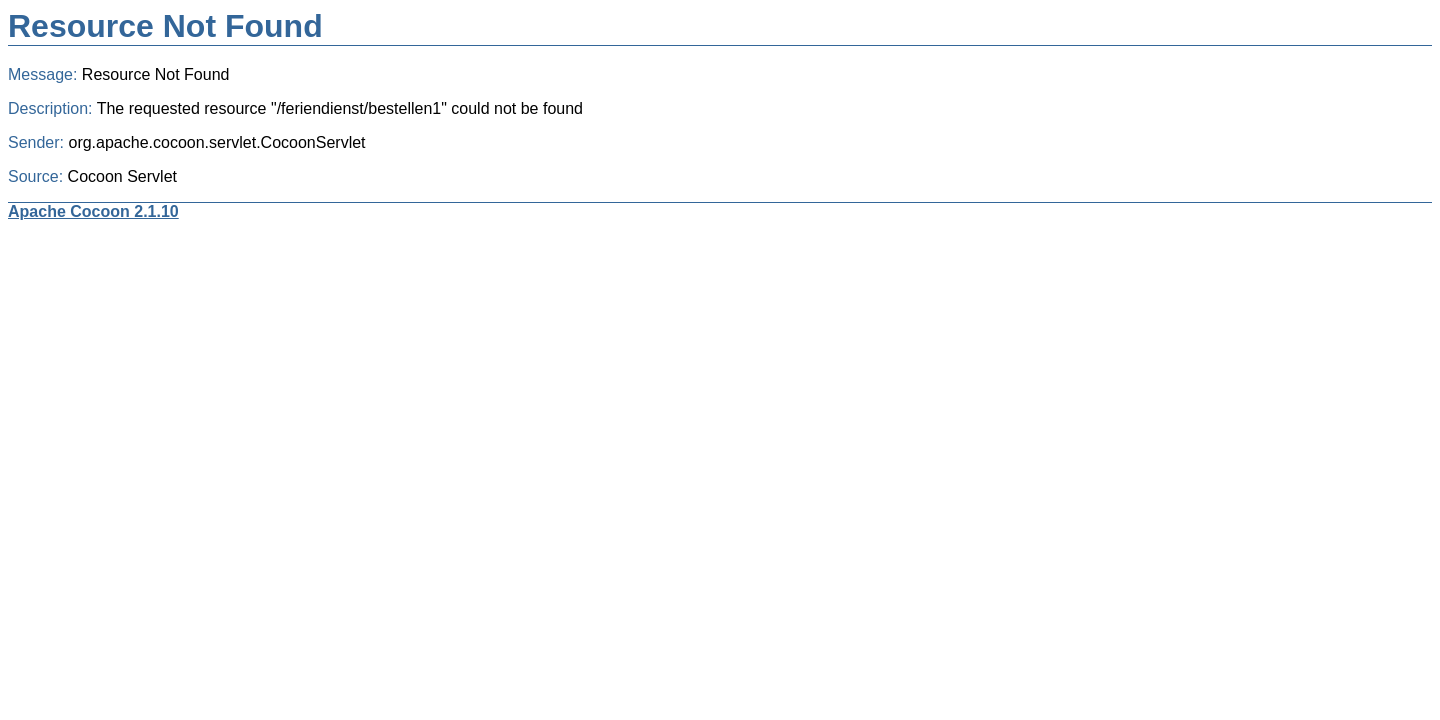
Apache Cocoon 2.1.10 (93, 211)
